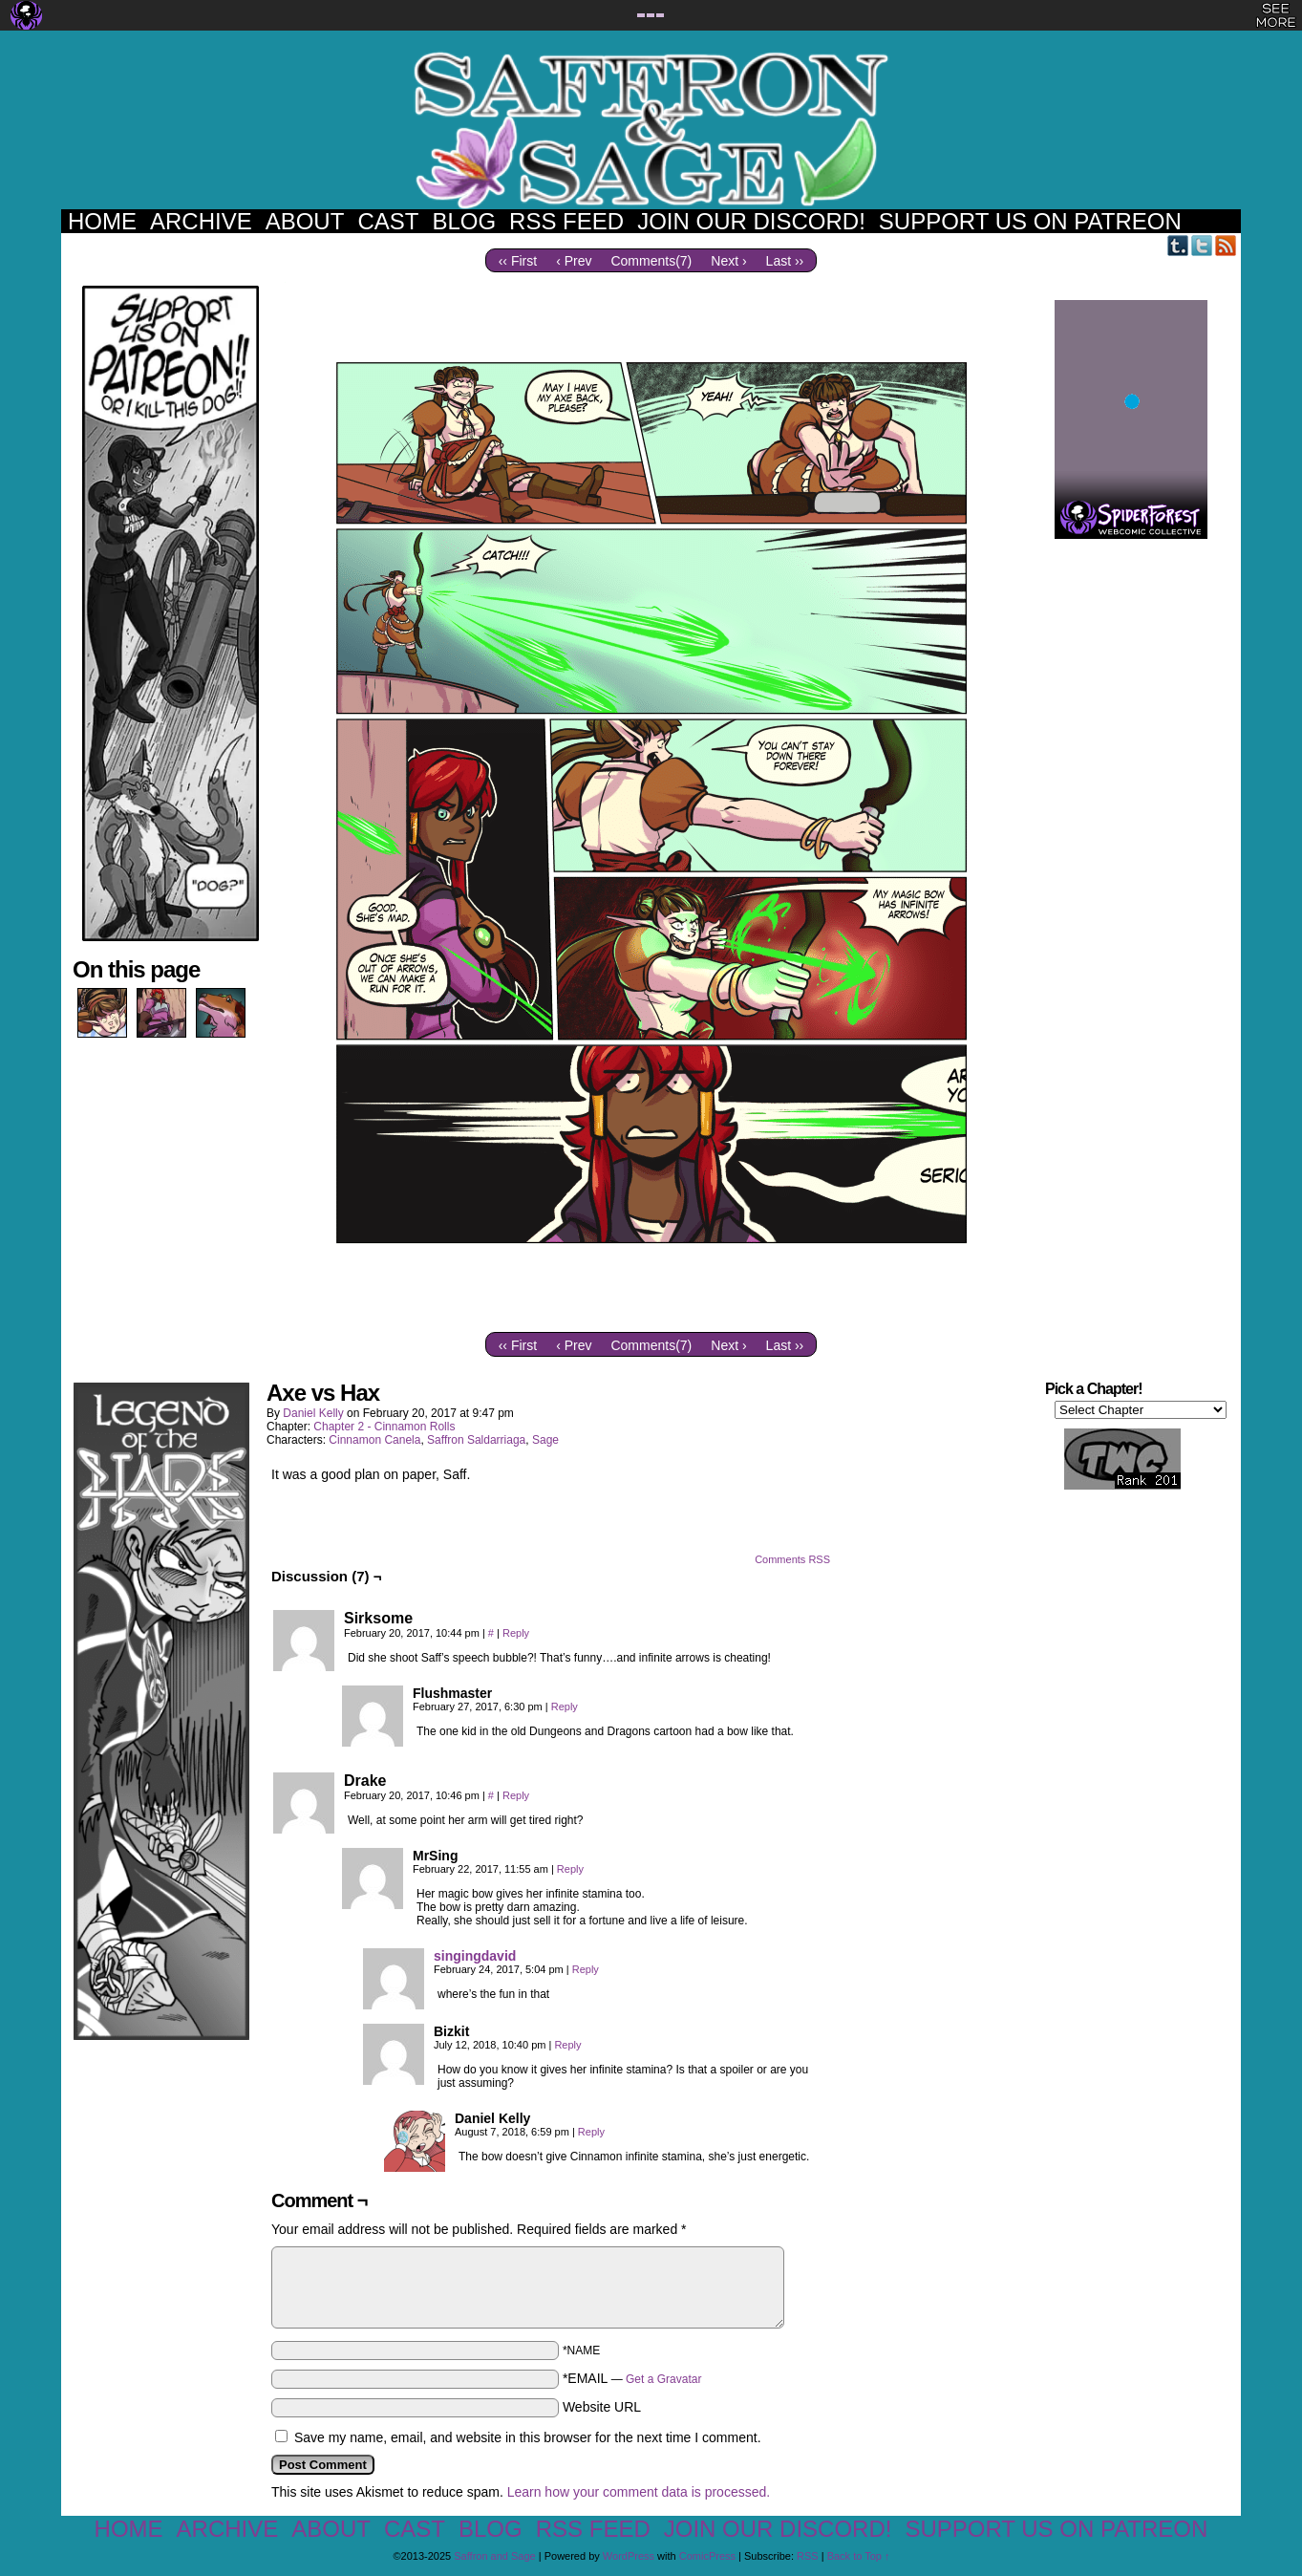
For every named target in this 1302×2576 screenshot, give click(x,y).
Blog (464, 221)
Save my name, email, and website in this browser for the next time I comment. (527, 2437)
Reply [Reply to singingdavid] (585, 1969)
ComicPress (707, 2556)
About (305, 221)
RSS (1226, 245)
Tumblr (1178, 245)
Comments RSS (792, 1559)
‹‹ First (518, 260)
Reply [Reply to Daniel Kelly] (591, 2131)
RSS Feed (566, 221)
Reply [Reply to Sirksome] (515, 1633)
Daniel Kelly (313, 1413)
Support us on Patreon (1030, 221)
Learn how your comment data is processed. (638, 2492)
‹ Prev (573, 260)
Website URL (602, 2407)
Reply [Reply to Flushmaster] (564, 1706)
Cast (387, 221)
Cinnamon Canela (374, 1440)
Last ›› (785, 260)
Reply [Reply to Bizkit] (567, 2044)
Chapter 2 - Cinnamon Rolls (384, 1426)
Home (102, 221)
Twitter (1202, 245)
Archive (201, 221)
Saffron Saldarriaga (476, 1440)
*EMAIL (632, 2378)
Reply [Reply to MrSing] (570, 1869)
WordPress (628, 2556)
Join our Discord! (751, 221)
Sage (545, 1440)
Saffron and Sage (651, 129)
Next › (728, 260)
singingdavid (475, 1956)
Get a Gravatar (663, 2379)
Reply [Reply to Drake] (515, 1795)
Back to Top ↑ (858, 2556)
